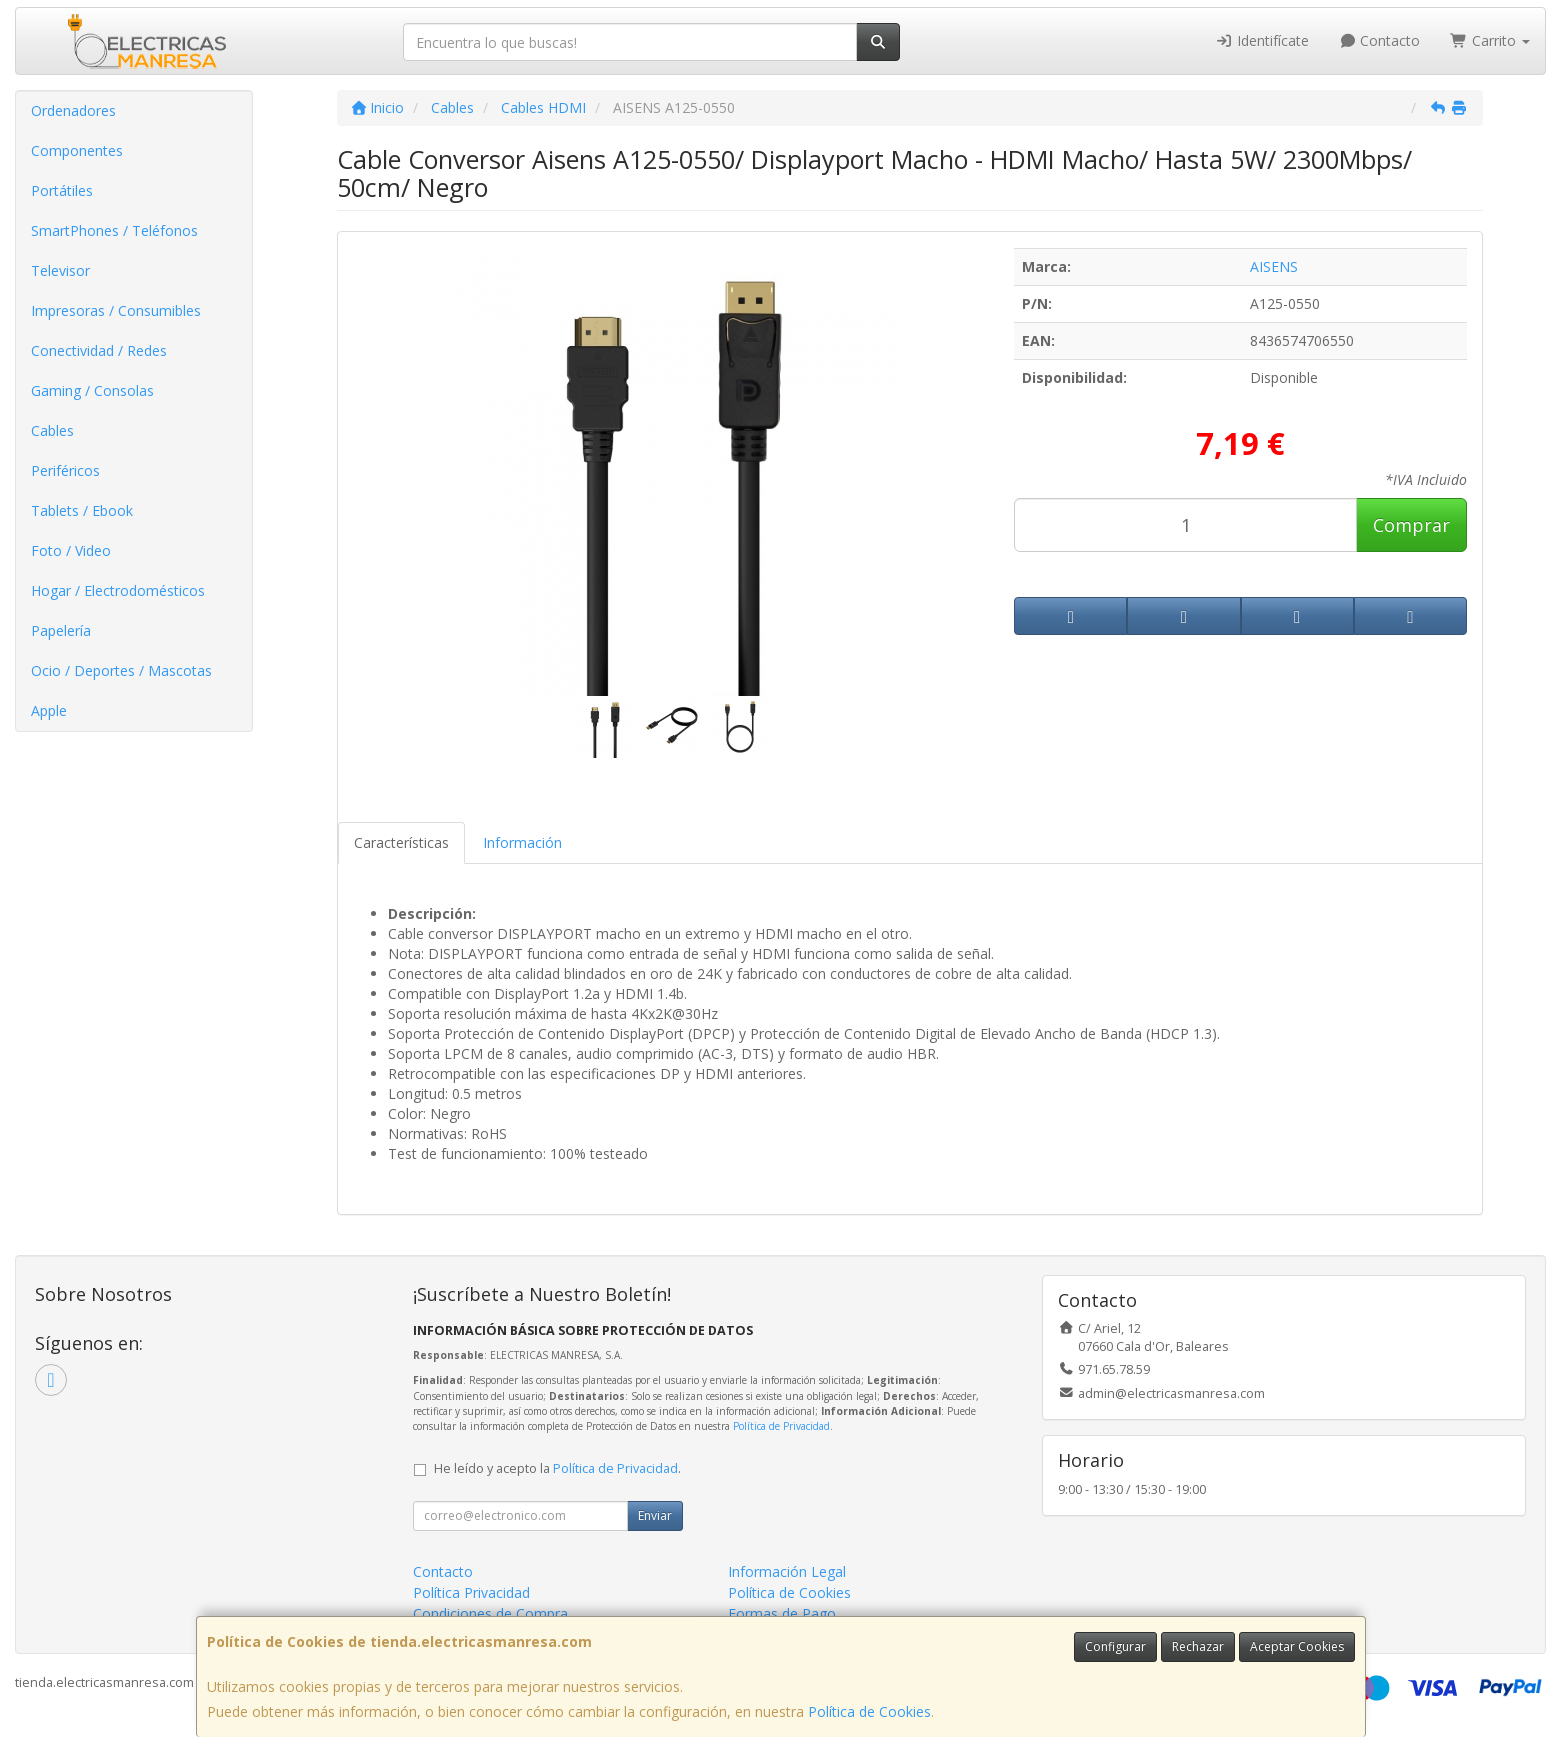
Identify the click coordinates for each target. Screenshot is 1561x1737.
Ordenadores (73, 110)
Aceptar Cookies (1297, 1646)
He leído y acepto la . (557, 1468)
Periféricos (65, 470)
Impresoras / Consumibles (116, 310)
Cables (52, 430)
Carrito (1490, 40)
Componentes (77, 150)
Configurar (1115, 1646)
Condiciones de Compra (490, 1613)
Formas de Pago (782, 1613)
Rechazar (1198, 1646)
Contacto (1380, 40)
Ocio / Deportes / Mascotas (121, 670)
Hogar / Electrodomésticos (118, 590)
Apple (49, 710)
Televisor (60, 270)
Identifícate (1262, 40)
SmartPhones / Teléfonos (114, 230)
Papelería (61, 630)
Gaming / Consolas (92, 390)
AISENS (1274, 266)
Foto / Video (71, 550)
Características (401, 842)
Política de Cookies (869, 1711)
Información (522, 842)
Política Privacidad (471, 1592)
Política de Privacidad (781, 1426)
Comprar (1411, 525)
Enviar (655, 1515)
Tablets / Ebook (82, 510)
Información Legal (787, 1571)
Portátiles (62, 190)
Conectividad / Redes (99, 350)
